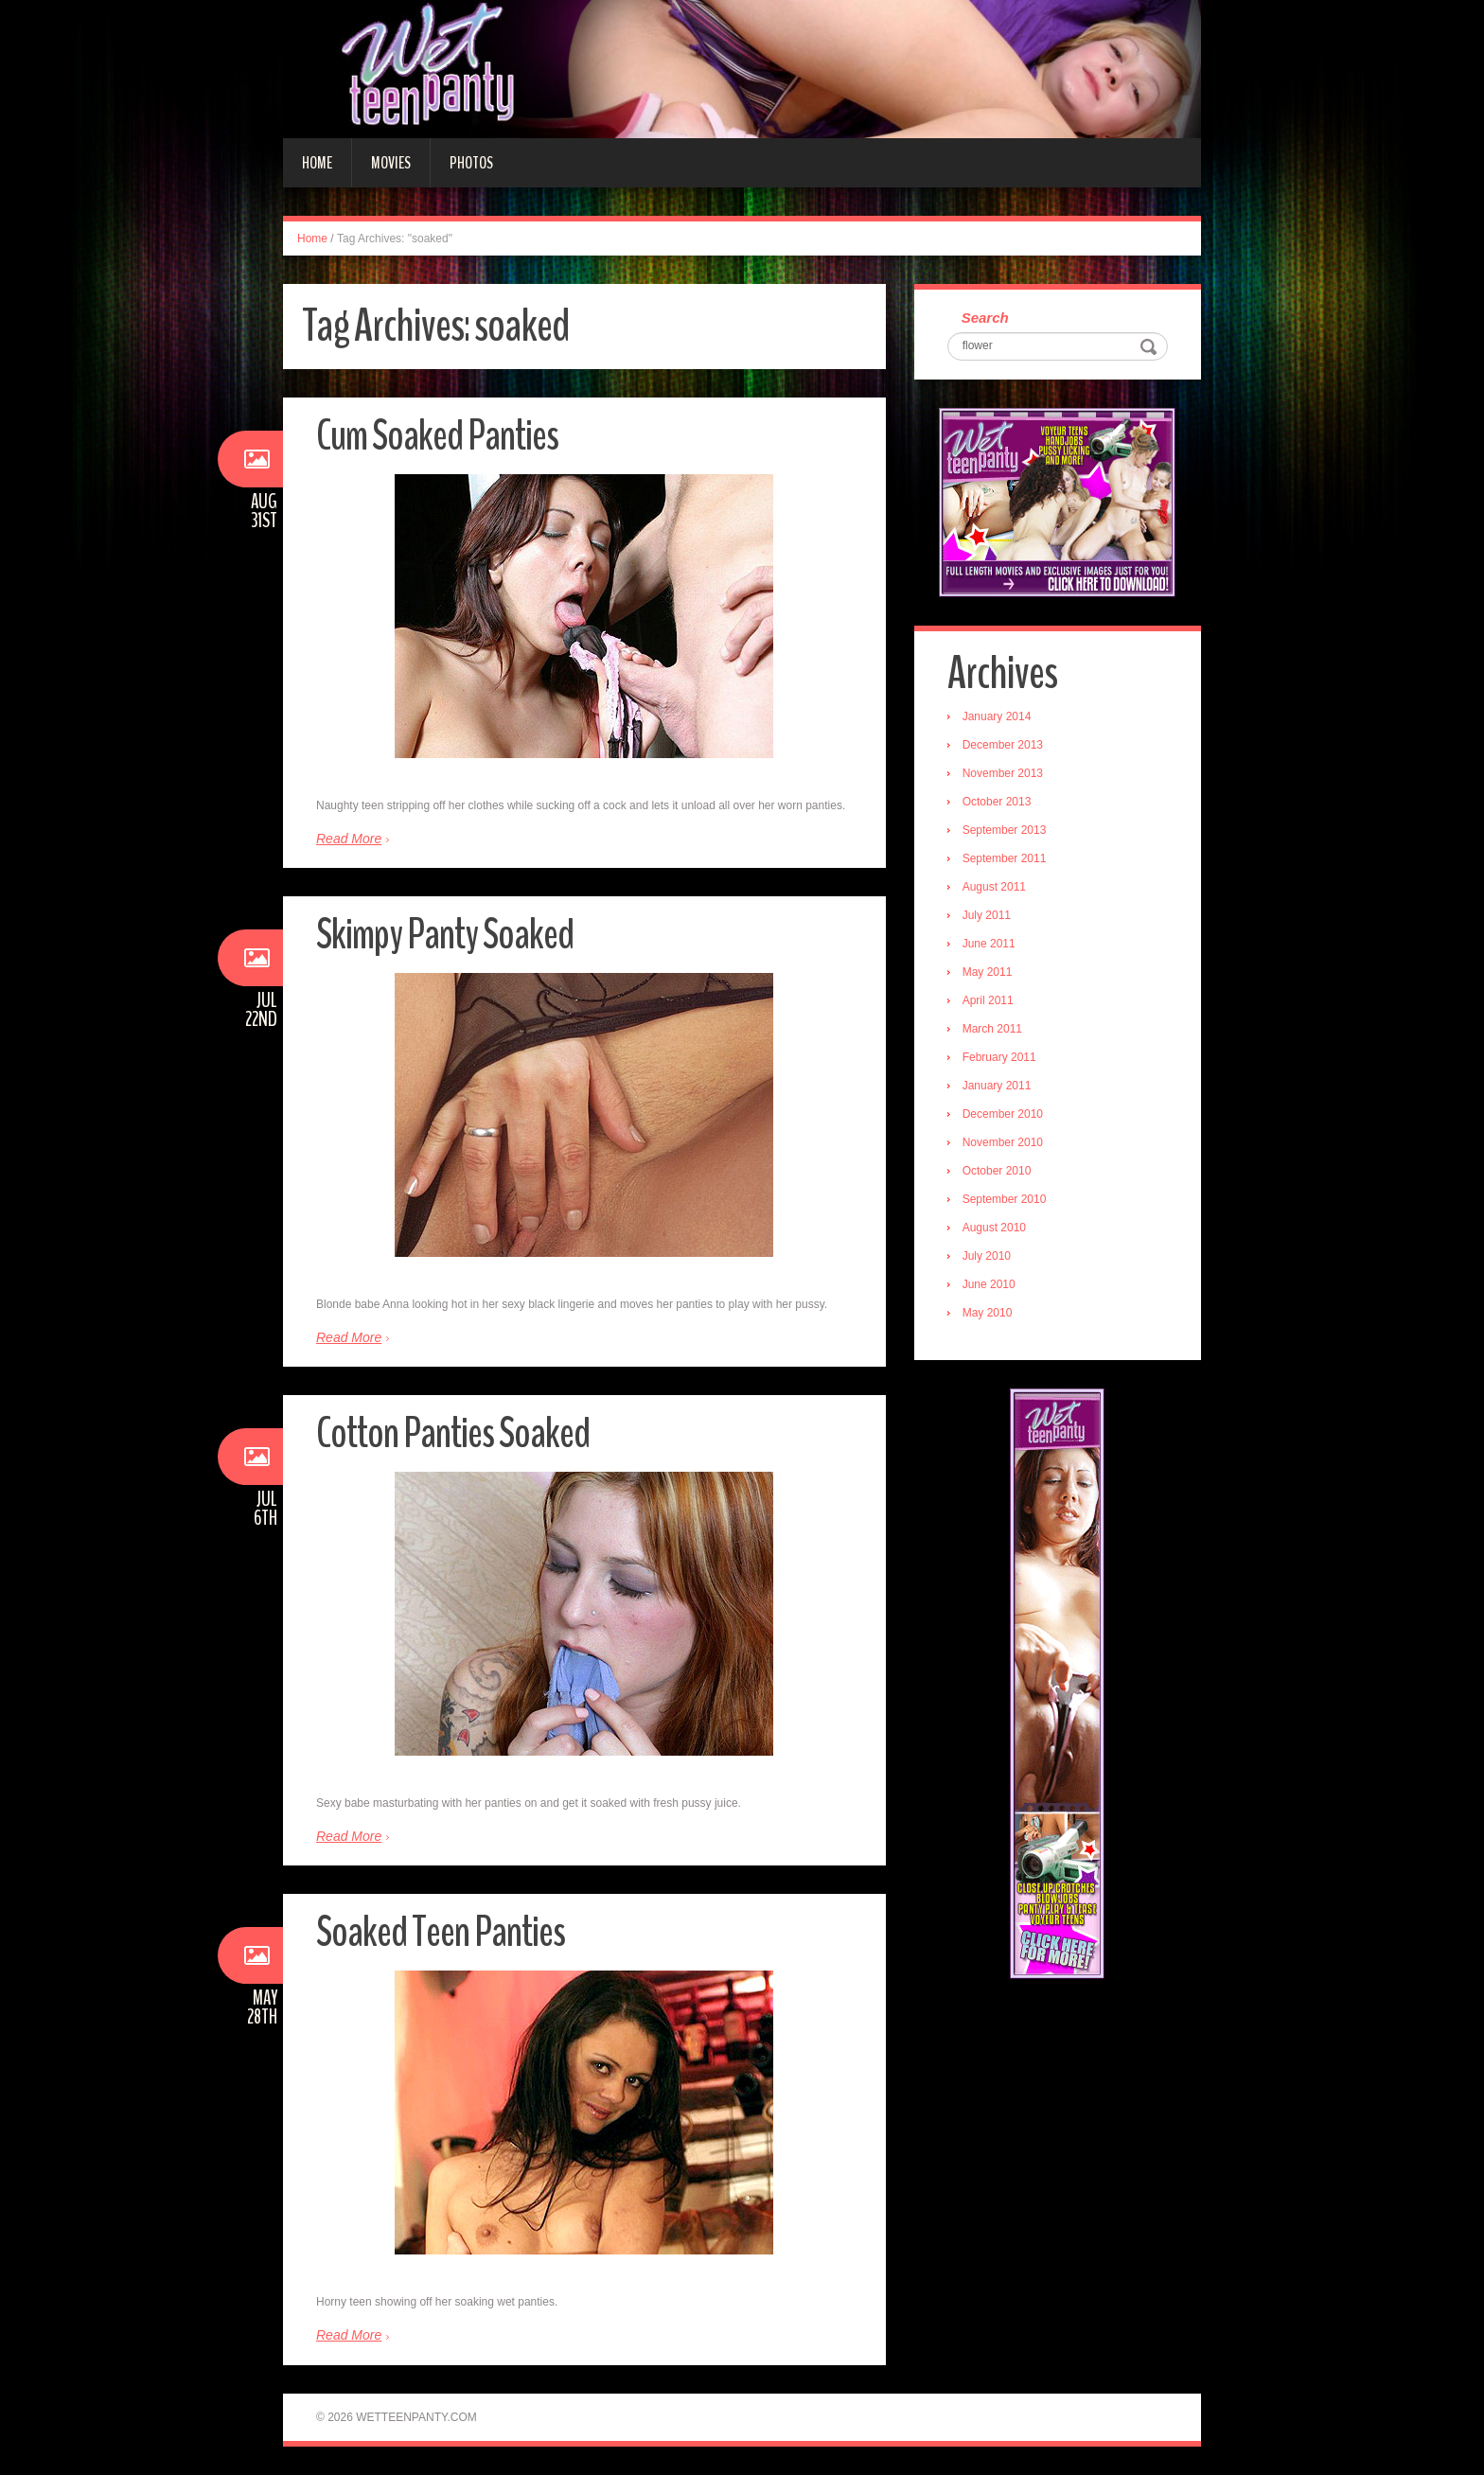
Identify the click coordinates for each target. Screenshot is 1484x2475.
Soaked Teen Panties (440, 1932)
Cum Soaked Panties (437, 436)
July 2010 (987, 1256)
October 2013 (997, 801)
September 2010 (1005, 1199)
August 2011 (994, 886)
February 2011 (999, 1057)
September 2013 (1005, 830)
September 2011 (1005, 858)
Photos (471, 162)
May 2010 (988, 1312)
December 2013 (1003, 744)
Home (317, 162)
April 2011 (988, 1000)
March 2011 (992, 1028)
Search (985, 317)
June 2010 (989, 1284)
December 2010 (1003, 1114)
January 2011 (997, 1085)
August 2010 (994, 1227)
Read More (348, 838)
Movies (391, 162)
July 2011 (987, 915)
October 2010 (997, 1170)
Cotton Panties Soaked (453, 1433)
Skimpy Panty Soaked (445, 934)
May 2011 (988, 972)
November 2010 (1003, 1142)
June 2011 (989, 943)
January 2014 (997, 716)
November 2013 (1003, 773)
